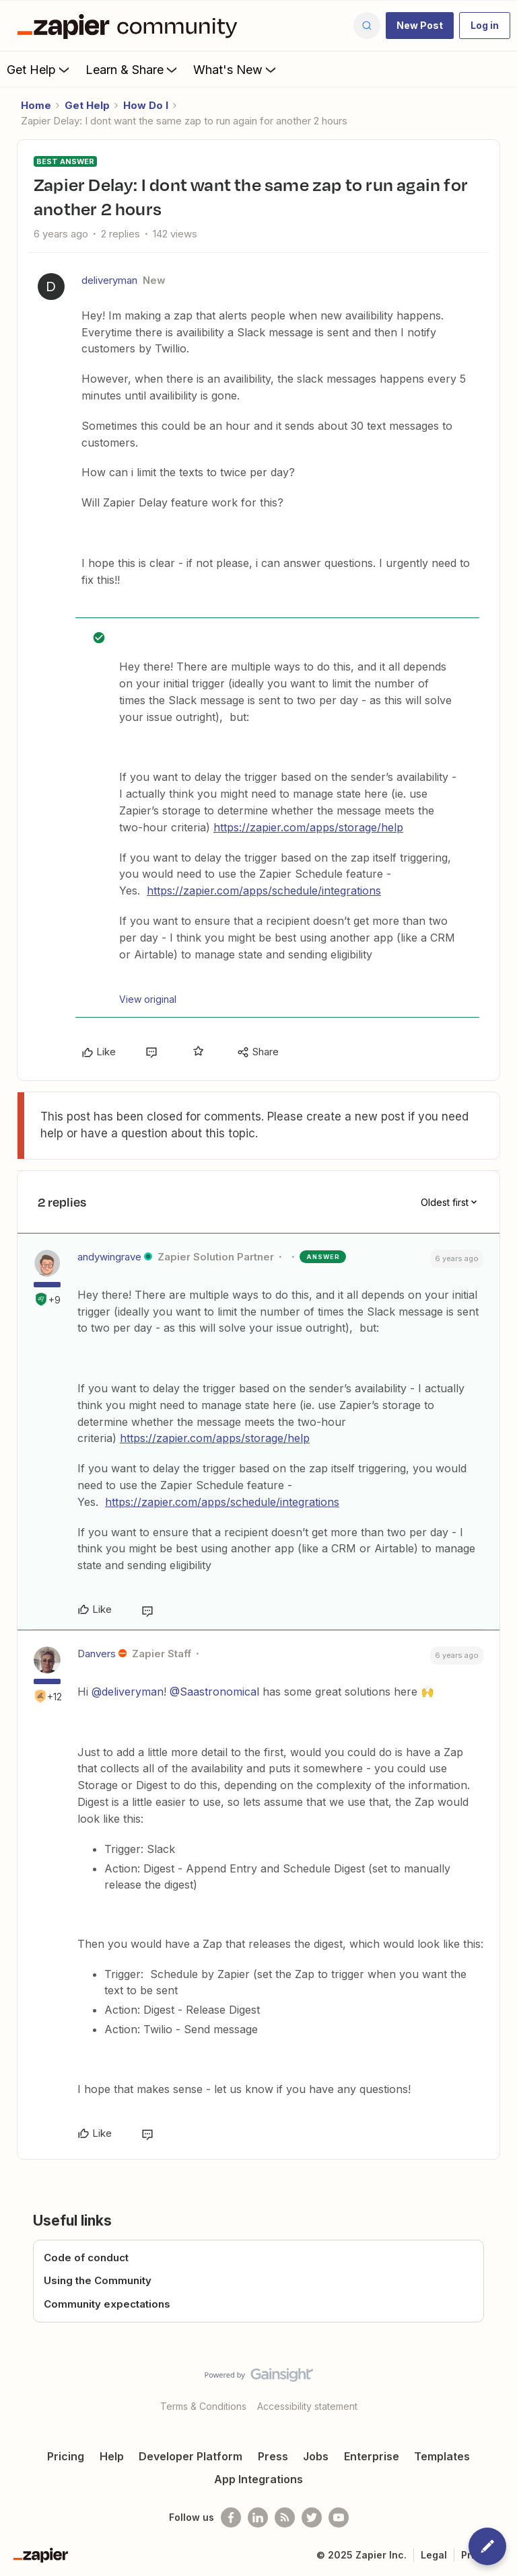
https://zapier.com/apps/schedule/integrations (264, 890)
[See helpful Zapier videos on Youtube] (339, 2517)
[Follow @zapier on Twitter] (312, 2517)
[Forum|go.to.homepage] (131, 25)
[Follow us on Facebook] (231, 2517)
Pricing (65, 2456)
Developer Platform (190, 2456)
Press (273, 2456)
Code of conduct (86, 2257)
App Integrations (258, 2479)
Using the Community (97, 2280)
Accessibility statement (307, 2406)
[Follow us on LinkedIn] (258, 2517)
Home (36, 105)
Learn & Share (132, 69)
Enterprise (371, 2456)
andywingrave (109, 1256)
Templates (442, 2456)
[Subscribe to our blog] (285, 2517)
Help (112, 2456)
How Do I (145, 105)
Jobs (316, 2456)
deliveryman (109, 280)
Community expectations (107, 2304)
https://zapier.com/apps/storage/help (308, 827)
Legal (434, 2555)
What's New (236, 69)
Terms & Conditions (203, 2406)
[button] (420, 25)
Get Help (39, 69)
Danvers (96, 1653)
